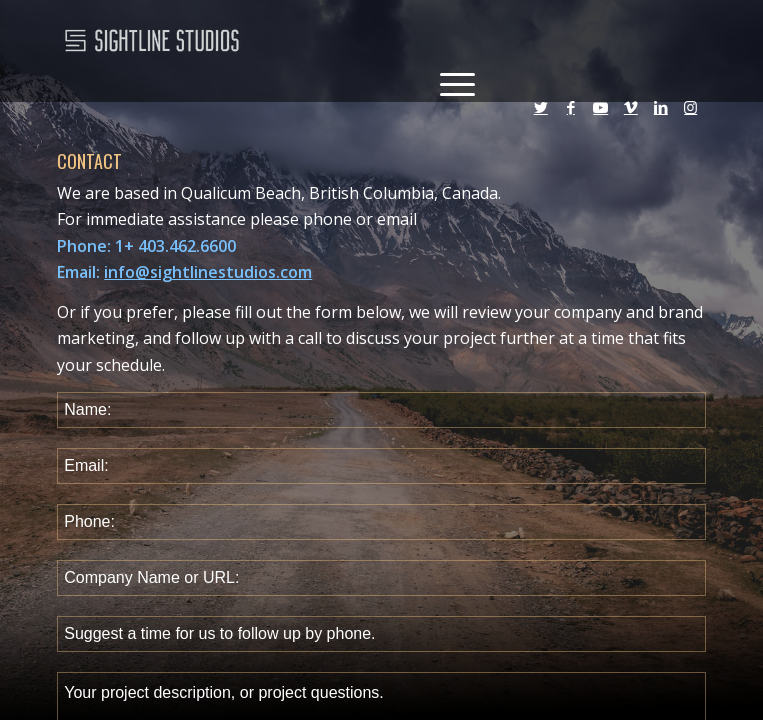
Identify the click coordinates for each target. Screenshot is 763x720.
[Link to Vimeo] (631, 115)
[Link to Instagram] (691, 115)
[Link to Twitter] (541, 115)
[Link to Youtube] (601, 115)
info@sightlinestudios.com (208, 272)
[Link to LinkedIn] (661, 115)
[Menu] (447, 82)
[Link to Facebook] (571, 115)
